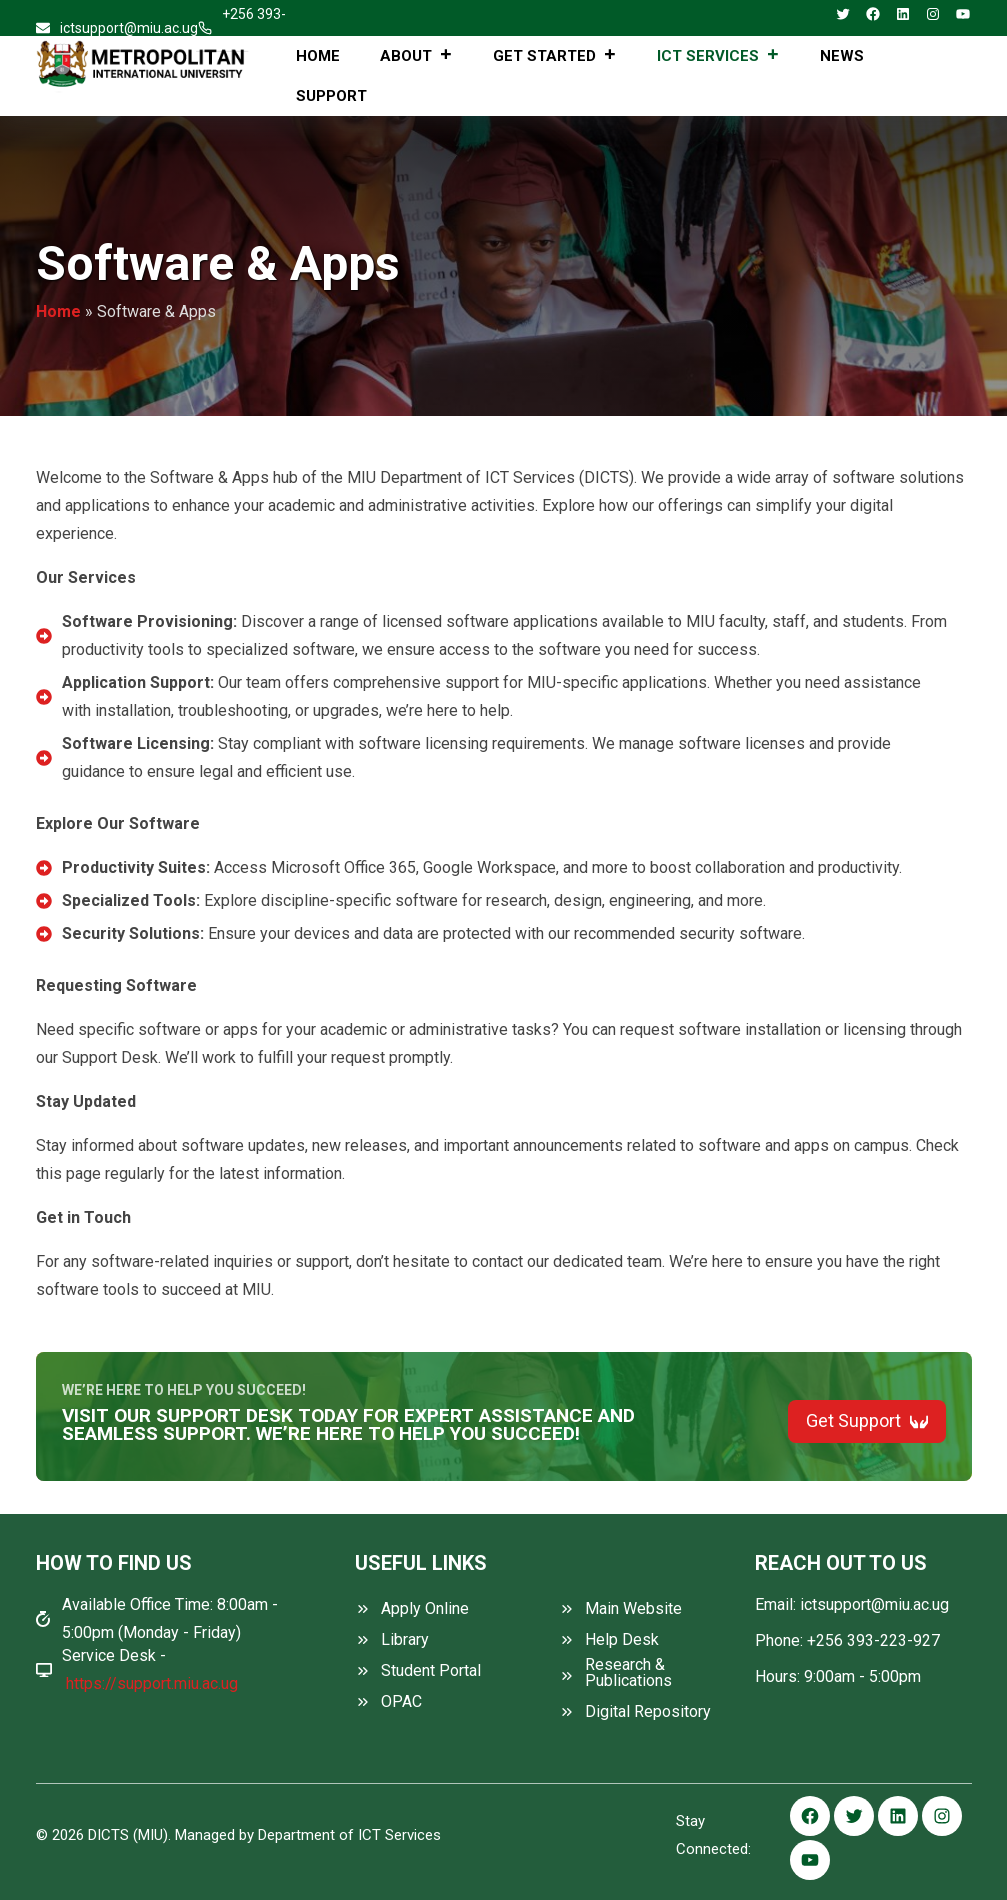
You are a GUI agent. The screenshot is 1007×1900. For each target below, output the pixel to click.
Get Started (555, 56)
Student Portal (431, 1671)
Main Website (633, 1609)
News (842, 56)
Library (405, 1640)
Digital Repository (648, 1712)
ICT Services (718, 56)
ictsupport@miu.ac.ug (129, 28)
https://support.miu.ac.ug (152, 1683)
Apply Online (425, 1609)
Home (318, 56)
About (416, 56)
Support (331, 96)
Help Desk (622, 1640)
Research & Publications (628, 1673)
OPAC (401, 1702)
